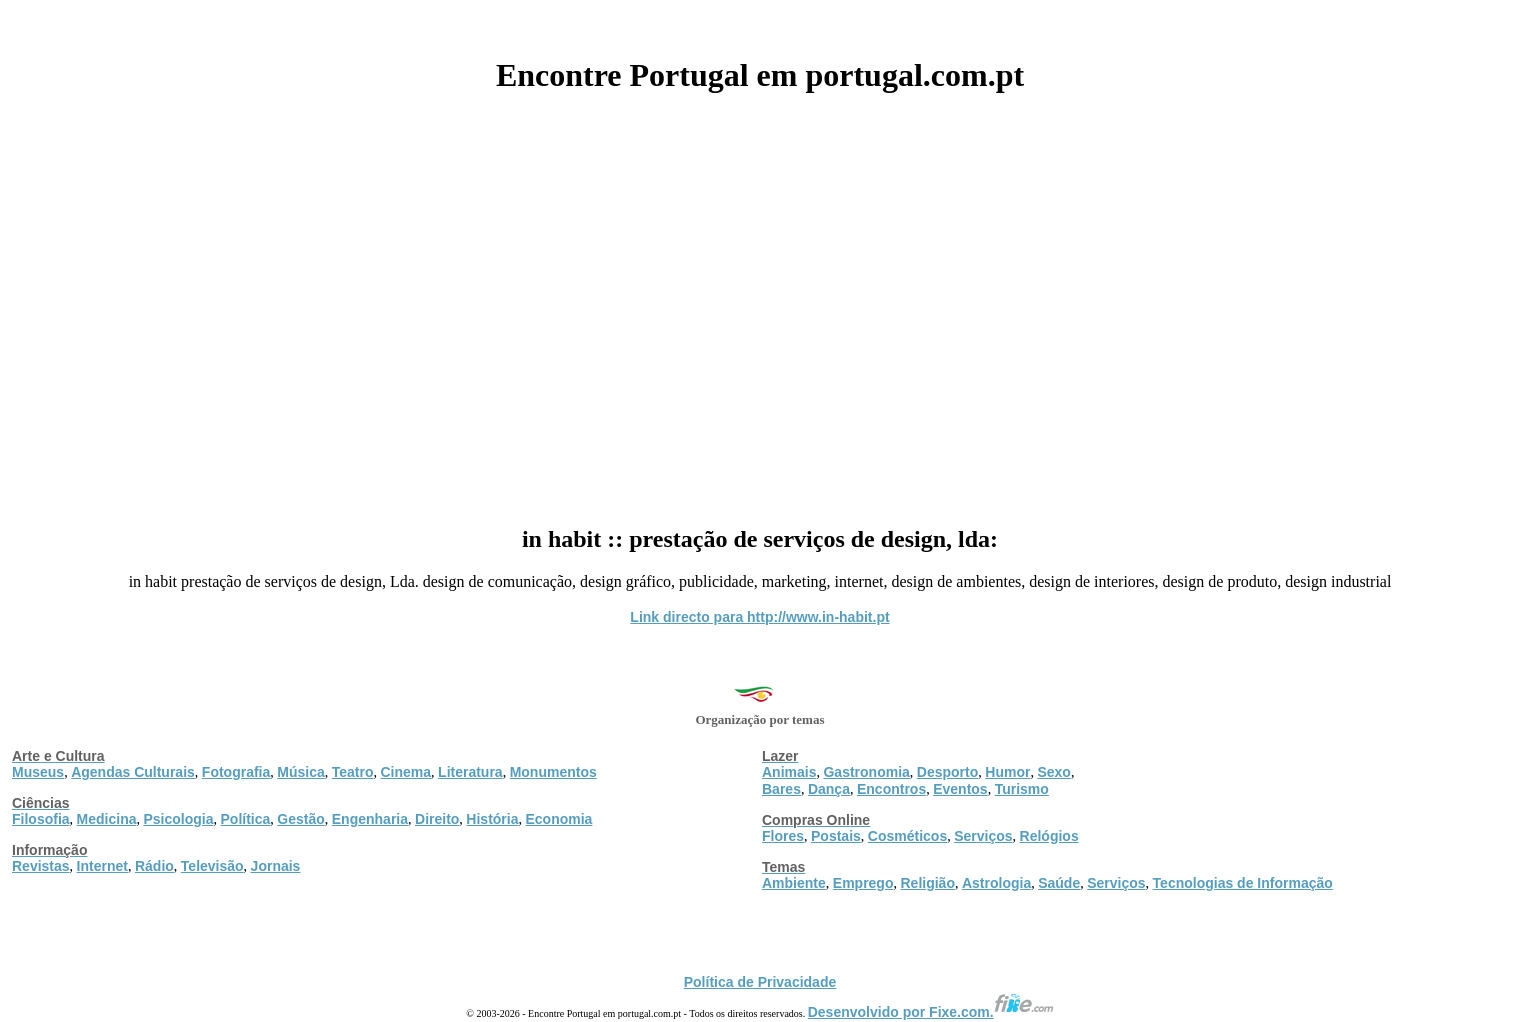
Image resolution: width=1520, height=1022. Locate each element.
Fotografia (236, 772)
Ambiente (794, 883)
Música (300, 772)
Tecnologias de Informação (1243, 883)
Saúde (1059, 883)
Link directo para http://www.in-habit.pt (759, 617)
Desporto (947, 772)
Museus (38, 772)
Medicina (107, 819)
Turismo (1022, 789)
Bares (781, 789)
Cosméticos (907, 836)
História (492, 819)
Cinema (406, 772)
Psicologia (178, 819)
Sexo (1053, 772)
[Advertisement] (760, 302)
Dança (829, 789)
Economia (558, 819)
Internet (102, 866)
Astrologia (996, 883)
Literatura (470, 772)
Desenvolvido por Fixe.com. (931, 1012)
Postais (836, 836)
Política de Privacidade (760, 982)
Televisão (212, 866)
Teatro (353, 772)
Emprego (863, 883)
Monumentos (553, 772)
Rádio (154, 866)
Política (246, 819)
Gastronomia (866, 772)
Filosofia (41, 819)
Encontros (891, 789)
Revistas (41, 866)
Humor (1007, 772)
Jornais (276, 866)
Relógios (1049, 836)
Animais (789, 772)
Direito (437, 819)
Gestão (300, 819)
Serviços (983, 836)
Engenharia (370, 819)
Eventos (960, 789)
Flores (783, 836)
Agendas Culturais (133, 772)
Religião (927, 883)
